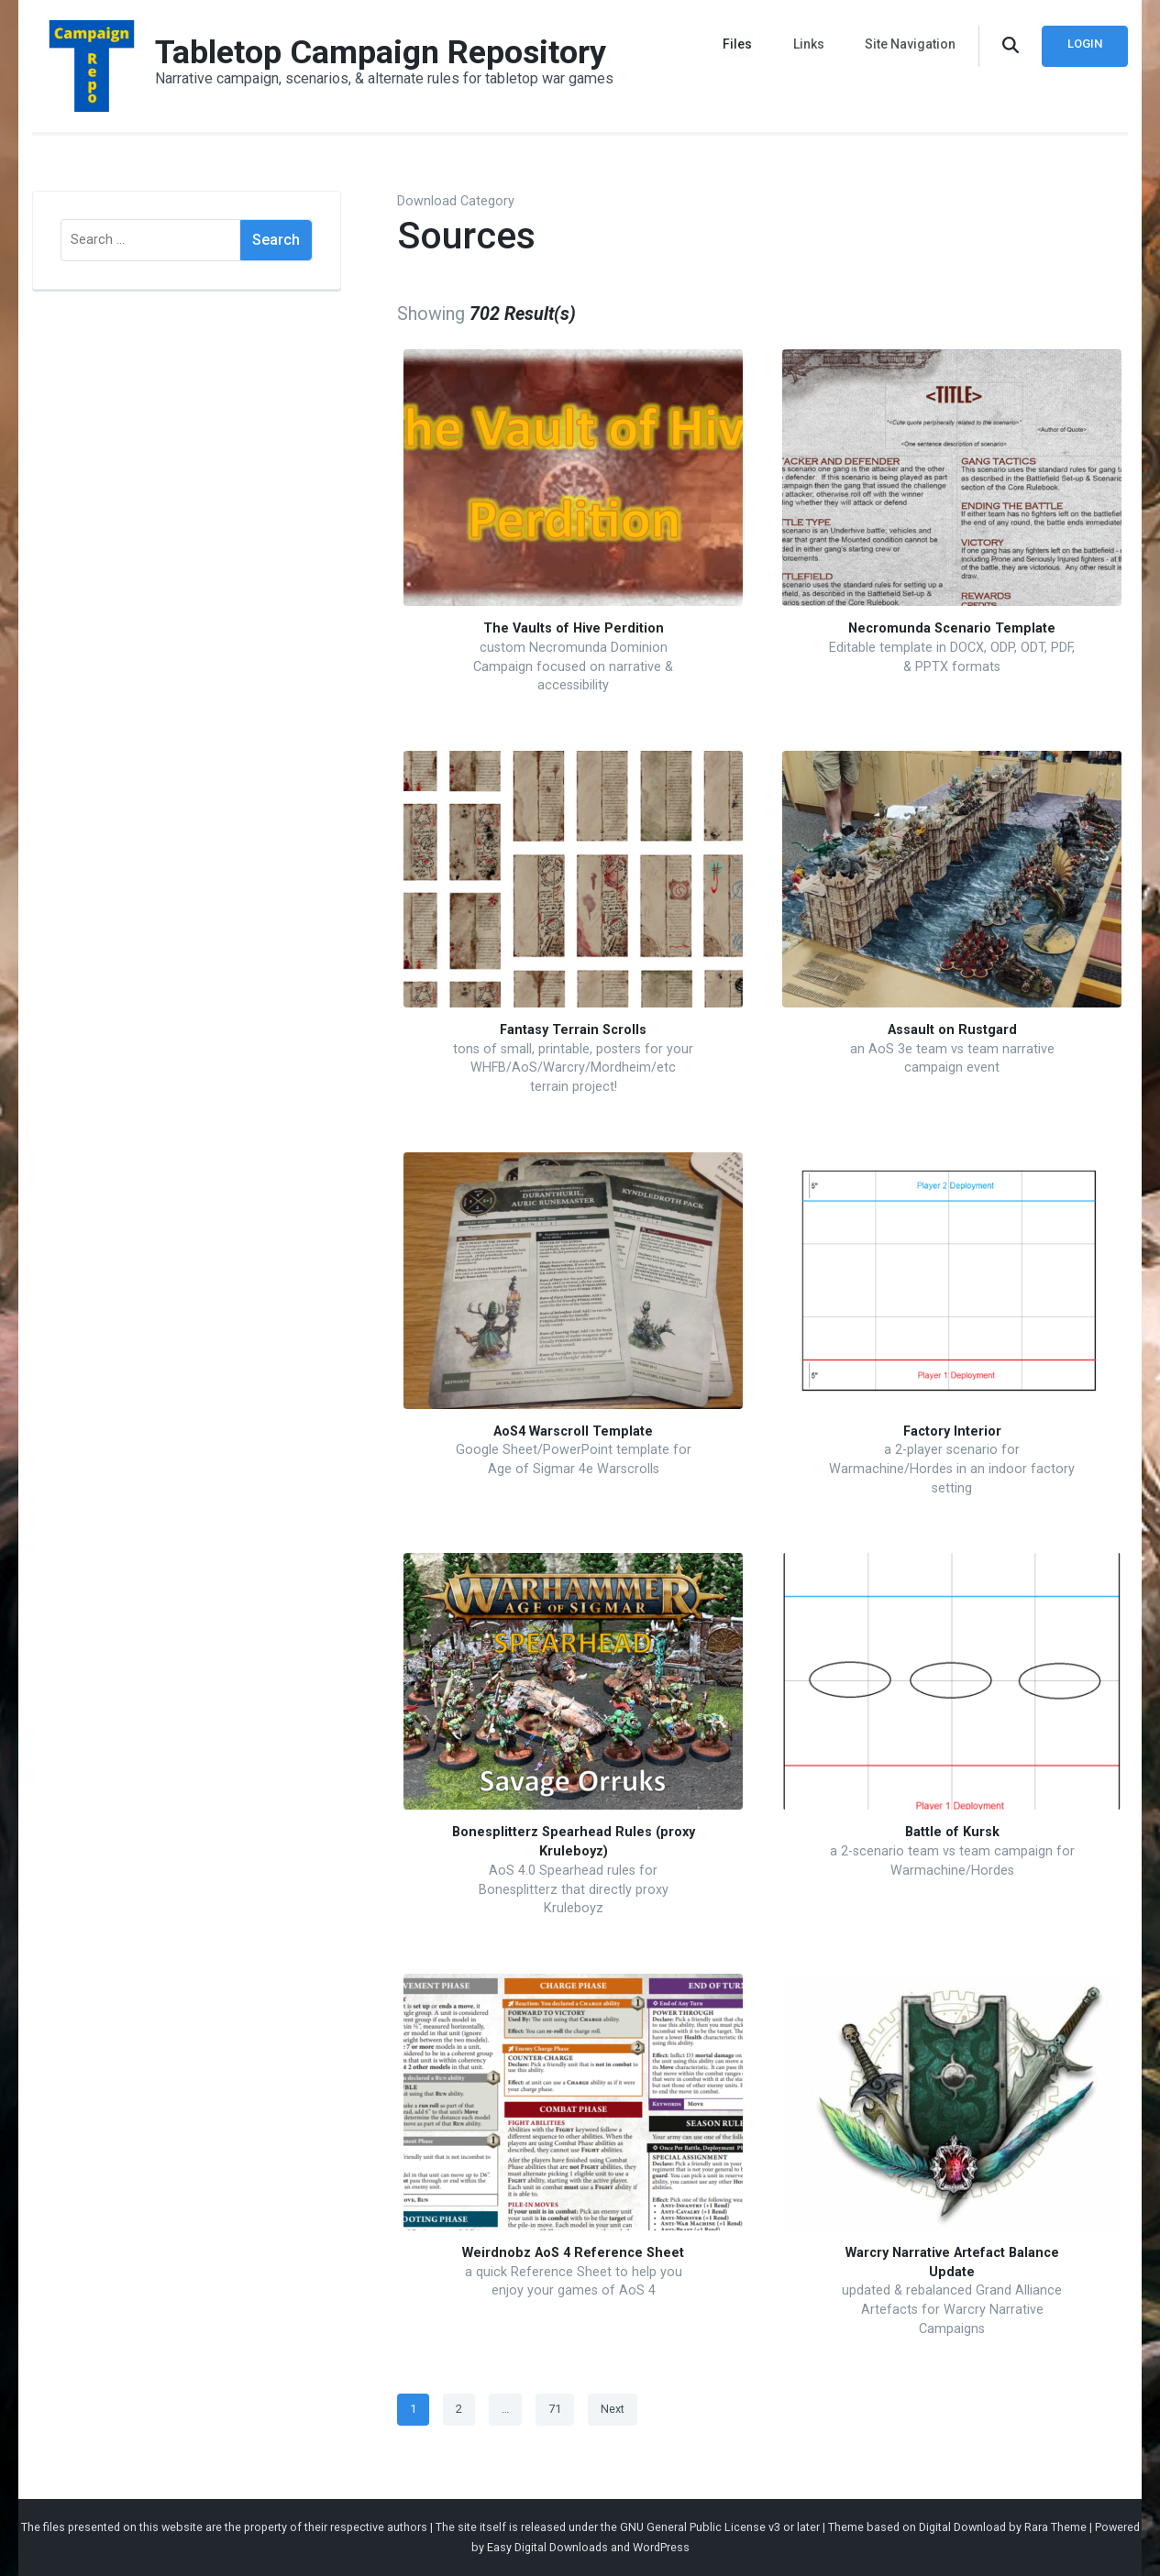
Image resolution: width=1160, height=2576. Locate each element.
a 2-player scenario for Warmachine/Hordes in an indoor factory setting (952, 1468)
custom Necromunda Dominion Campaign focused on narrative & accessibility (573, 666)
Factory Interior (952, 1431)
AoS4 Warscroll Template (573, 1431)
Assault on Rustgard (952, 1030)
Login (1084, 43)
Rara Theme (1055, 2527)
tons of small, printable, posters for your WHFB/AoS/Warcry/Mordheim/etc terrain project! (573, 1068)
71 (560, 2405)
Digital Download (962, 2527)
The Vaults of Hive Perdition (573, 628)
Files (738, 44)
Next (612, 2409)
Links (808, 44)
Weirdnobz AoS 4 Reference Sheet (573, 2253)
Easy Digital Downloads (547, 2547)
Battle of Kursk (952, 1832)
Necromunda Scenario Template (951, 628)
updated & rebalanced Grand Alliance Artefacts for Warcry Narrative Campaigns (952, 2309)
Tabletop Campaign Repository (380, 52)
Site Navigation (910, 44)
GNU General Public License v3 (700, 2527)
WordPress (661, 2547)
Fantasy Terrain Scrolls (573, 1030)
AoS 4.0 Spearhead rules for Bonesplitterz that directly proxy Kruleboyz (573, 1889)
